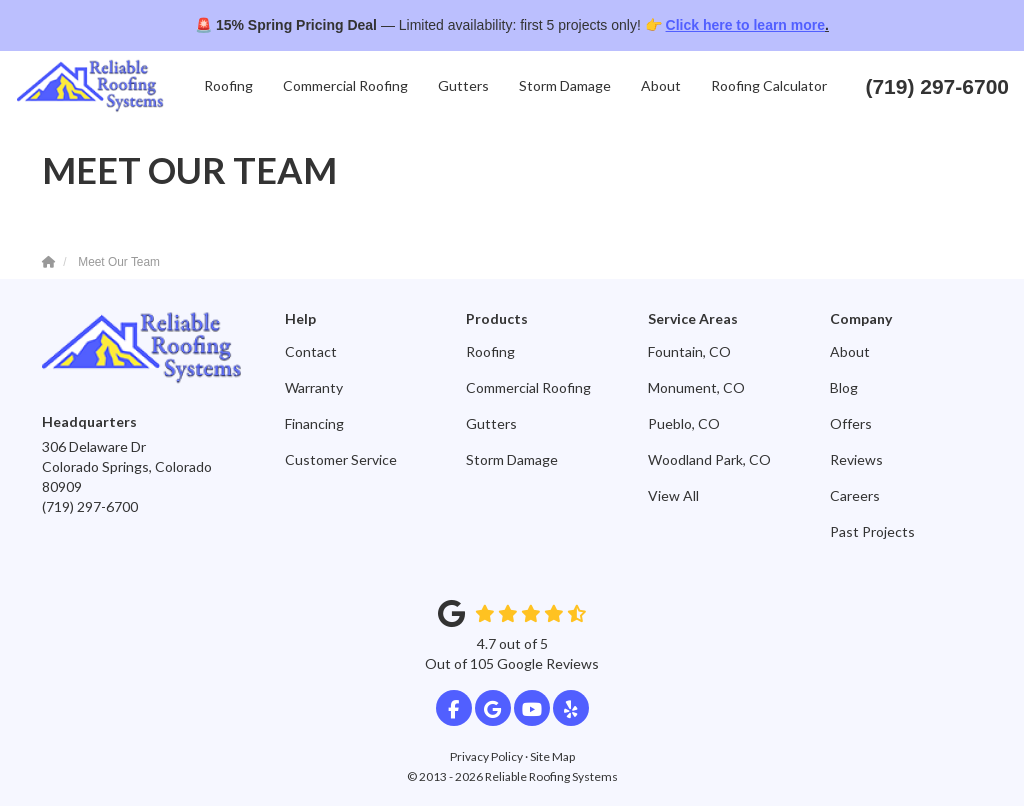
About (850, 351)
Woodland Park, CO (709, 459)
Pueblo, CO (684, 423)
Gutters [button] (463, 85)
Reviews (856, 459)
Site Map (552, 756)
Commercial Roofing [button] (345, 85)
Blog (844, 387)
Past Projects (872, 531)
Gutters (491, 423)
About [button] (661, 85)
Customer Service (341, 459)
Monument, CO (696, 387)
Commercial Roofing (528, 387)
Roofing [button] (228, 85)
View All (673, 495)
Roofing (490, 351)
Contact (311, 351)
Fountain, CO (689, 351)
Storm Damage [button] (565, 85)
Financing (314, 423)
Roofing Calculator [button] (769, 85)
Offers (851, 423)
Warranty (314, 387)
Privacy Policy (486, 756)
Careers (855, 495)
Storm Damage (512, 459)
